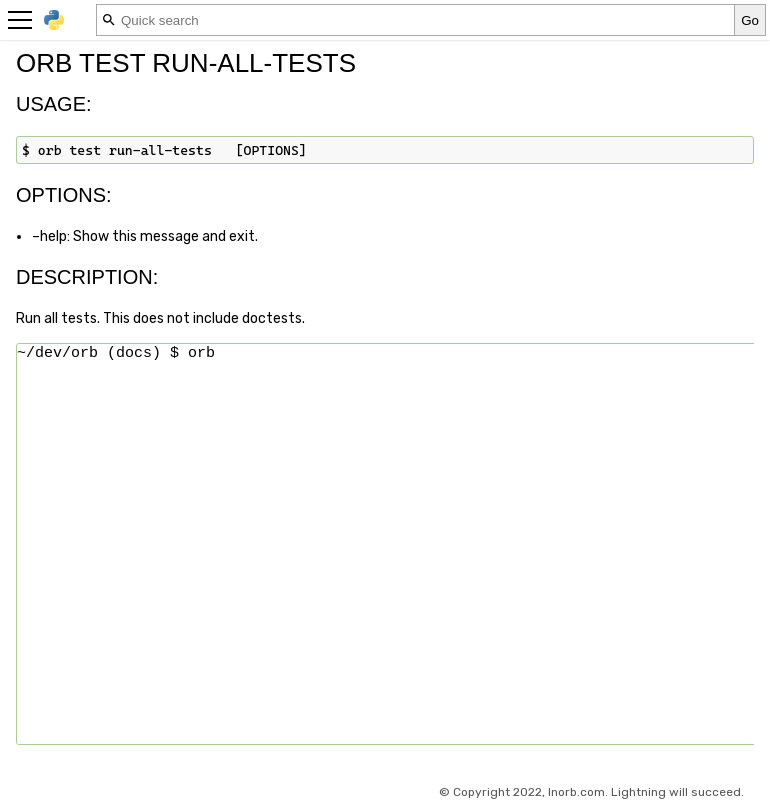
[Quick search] (415, 20)
